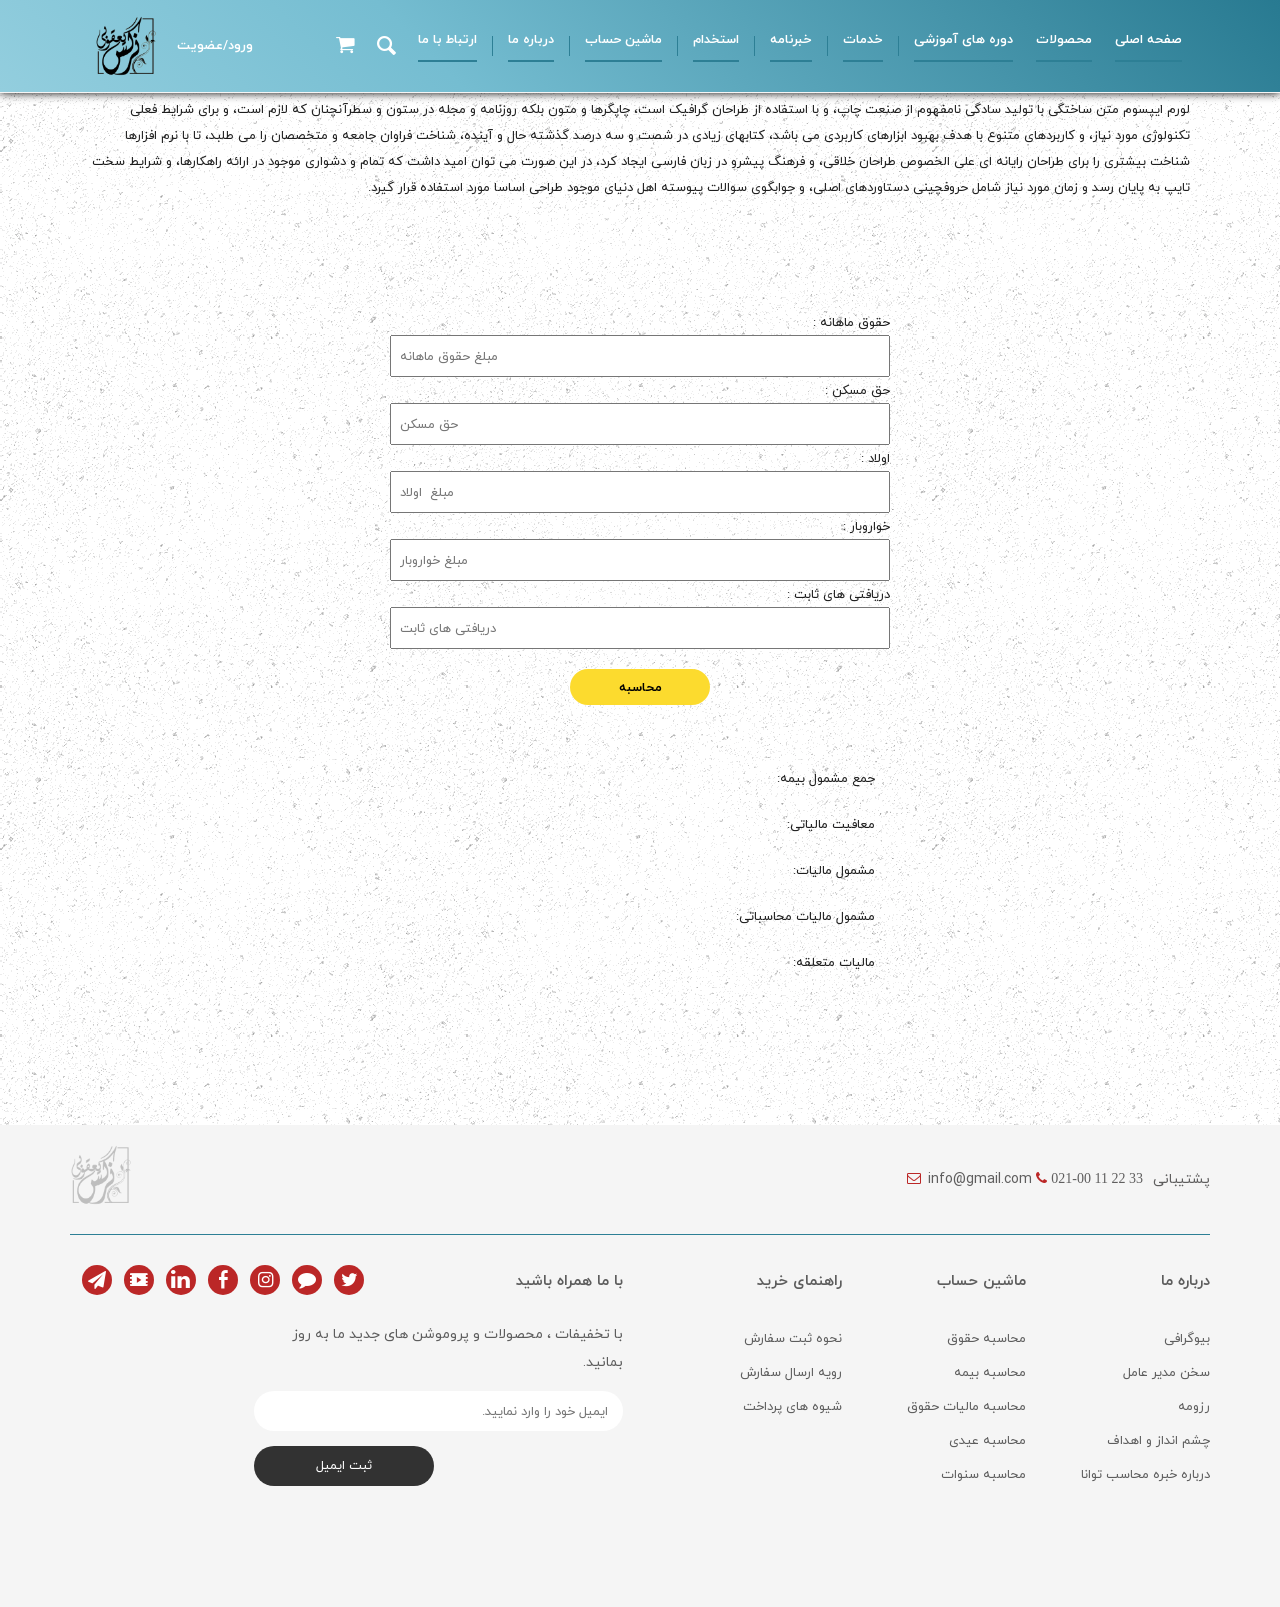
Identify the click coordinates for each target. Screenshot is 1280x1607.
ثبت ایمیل (344, 1465)
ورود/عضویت (215, 45)
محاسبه (640, 687)
